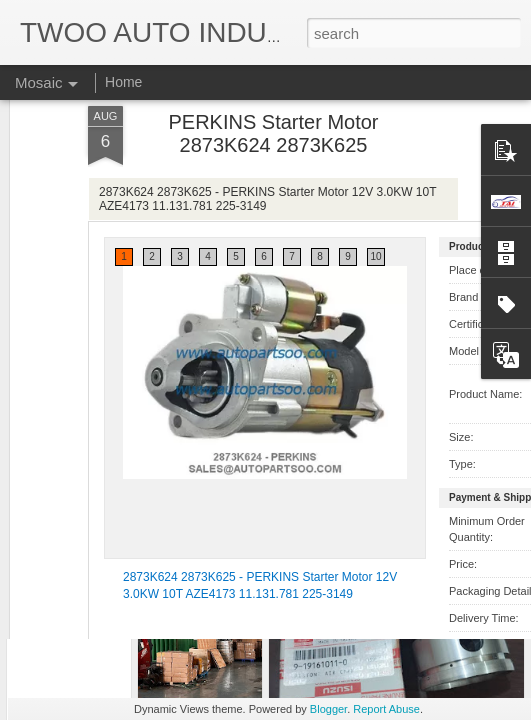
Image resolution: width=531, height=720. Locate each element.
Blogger (328, 709)
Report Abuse (386, 709)
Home (123, 82)
